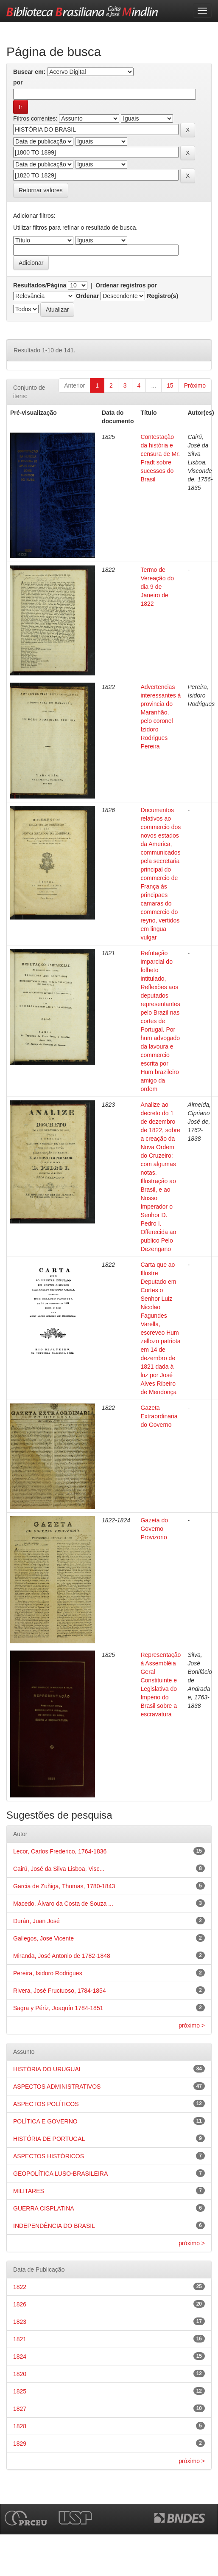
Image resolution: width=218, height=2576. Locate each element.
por (18, 82)
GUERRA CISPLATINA (43, 2208)
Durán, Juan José (36, 1921)
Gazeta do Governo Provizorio (154, 1529)
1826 (19, 2304)
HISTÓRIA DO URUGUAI (47, 2069)
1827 (19, 2408)
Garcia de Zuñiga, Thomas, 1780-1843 (64, 1886)
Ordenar (87, 295)
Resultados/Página (39, 285)
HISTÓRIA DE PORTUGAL (49, 2138)
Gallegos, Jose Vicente (43, 1938)
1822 (19, 2287)
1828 (19, 2426)
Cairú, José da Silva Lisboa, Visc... (58, 1868)
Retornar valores (41, 190)
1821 (19, 2339)
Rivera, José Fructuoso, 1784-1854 (59, 1990)
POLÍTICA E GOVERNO (45, 2121)
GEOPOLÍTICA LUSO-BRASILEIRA (60, 2173)
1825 (19, 2391)
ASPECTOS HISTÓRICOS (48, 2156)
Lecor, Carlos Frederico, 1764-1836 (59, 1851)
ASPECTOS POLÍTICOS (46, 2104)
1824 (19, 2356)
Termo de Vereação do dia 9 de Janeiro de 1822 (157, 586)
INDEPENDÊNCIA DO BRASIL (54, 2225)
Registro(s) (162, 295)
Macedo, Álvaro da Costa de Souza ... (63, 1903)
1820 (19, 2374)
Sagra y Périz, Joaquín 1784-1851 (58, 2008)
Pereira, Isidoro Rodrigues (47, 1973)
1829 (19, 2443)
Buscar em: (29, 71)
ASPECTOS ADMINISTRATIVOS (57, 2086)
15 (170, 385)
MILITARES (28, 2191)
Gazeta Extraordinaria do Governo (158, 1416)
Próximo (195, 385)
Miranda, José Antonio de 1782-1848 (61, 1955)
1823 (19, 2321)
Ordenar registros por (126, 285)
